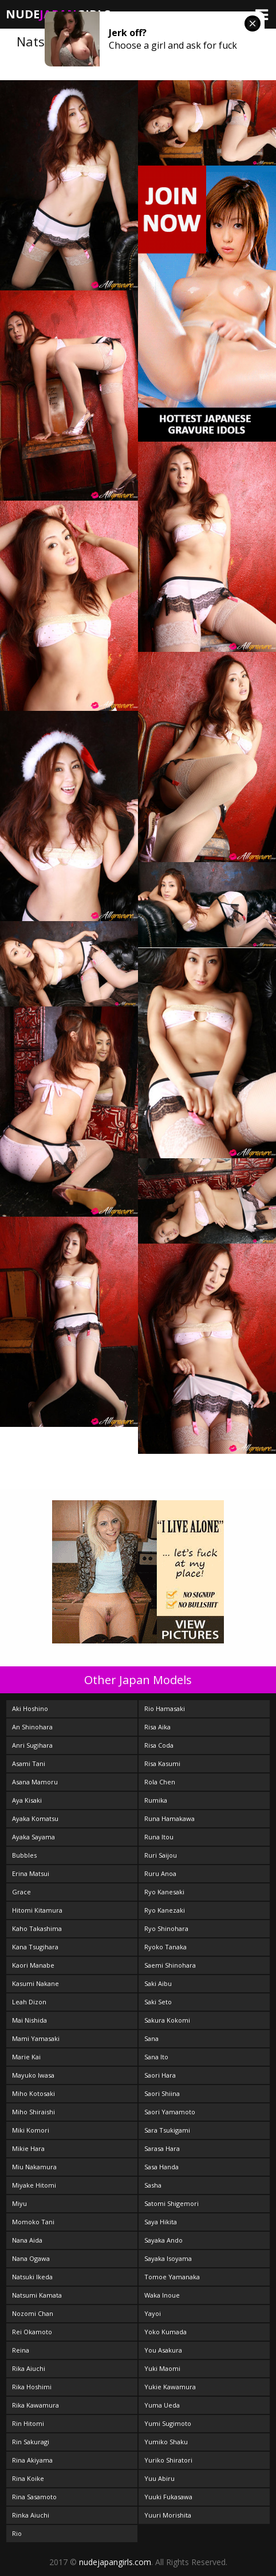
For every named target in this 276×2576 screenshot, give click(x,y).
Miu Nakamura (34, 2166)
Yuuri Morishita (167, 2515)
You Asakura (163, 2350)
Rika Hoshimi (32, 2386)
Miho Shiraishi (33, 2111)
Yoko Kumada (165, 2331)
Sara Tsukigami (167, 2130)
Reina (20, 2350)
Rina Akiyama (32, 2460)
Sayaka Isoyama (168, 2258)
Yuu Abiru (159, 2478)
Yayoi (152, 2313)
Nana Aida (27, 2240)
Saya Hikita (160, 2221)
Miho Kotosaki (33, 2093)
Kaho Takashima (37, 1928)
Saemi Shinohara (170, 1965)
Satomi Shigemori (171, 2203)
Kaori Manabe (33, 1965)
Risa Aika (157, 1726)
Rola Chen (159, 1781)
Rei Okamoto (32, 2331)
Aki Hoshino (30, 1708)
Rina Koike (28, 2478)
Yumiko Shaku (166, 2441)
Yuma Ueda (162, 2405)
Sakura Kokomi (167, 2020)
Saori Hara (160, 2075)
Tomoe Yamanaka (172, 2276)
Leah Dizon (29, 2001)
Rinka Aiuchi (30, 2515)
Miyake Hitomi (34, 2185)
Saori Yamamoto (169, 2111)
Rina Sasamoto (34, 2496)
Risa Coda (159, 1745)
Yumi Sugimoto (167, 2423)
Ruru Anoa (160, 1873)
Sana (151, 2038)
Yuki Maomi (162, 2368)
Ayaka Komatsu (35, 1818)
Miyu (19, 2203)
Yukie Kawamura (170, 2386)
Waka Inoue (162, 2295)
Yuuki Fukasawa (168, 2496)
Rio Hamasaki (164, 1708)
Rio (17, 2533)
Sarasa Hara (162, 2148)
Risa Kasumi (162, 1763)
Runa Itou (159, 1836)
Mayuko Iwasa (33, 2075)
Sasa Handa (161, 2166)
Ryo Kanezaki (164, 1910)
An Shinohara (32, 1726)
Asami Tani (28, 1763)
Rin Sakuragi (30, 2441)
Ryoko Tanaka (165, 1946)
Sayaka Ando (163, 2240)
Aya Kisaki (27, 1800)
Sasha (152, 2185)
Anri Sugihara (32, 1745)
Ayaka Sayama (33, 1836)
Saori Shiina (162, 2093)
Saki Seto (158, 2001)
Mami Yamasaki (36, 2038)
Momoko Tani (33, 2221)
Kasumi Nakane (35, 1983)
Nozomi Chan (32, 2313)
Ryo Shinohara (166, 1928)
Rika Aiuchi (28, 2368)
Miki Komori (30, 2130)
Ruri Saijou (160, 1855)
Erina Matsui (30, 1873)
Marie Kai (26, 2056)
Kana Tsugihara (35, 1946)
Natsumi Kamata (37, 2295)
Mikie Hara (28, 2148)
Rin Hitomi (28, 2423)
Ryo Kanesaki (164, 1891)
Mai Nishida (29, 2020)
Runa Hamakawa (169, 1818)
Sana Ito (156, 2056)
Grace (21, 1891)
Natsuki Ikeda (32, 2276)
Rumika (155, 1800)
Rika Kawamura (35, 2405)
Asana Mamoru (35, 1781)
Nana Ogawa (31, 2258)
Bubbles (24, 1855)
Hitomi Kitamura (37, 1910)
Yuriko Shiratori (168, 2460)
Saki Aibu (158, 1983)
